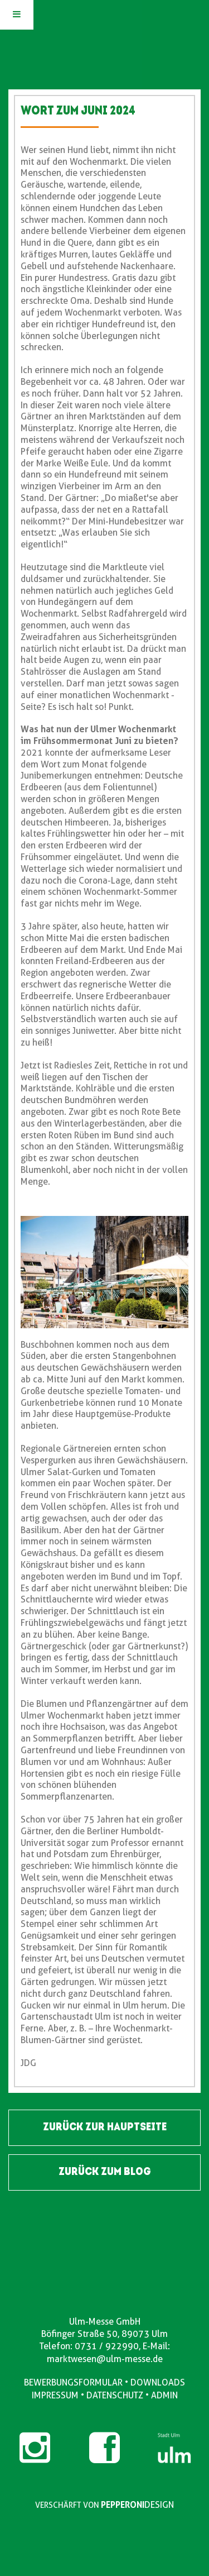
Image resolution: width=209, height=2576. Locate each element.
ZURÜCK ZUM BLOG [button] (105, 2172)
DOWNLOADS (157, 2382)
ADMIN (164, 2395)
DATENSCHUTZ (114, 2395)
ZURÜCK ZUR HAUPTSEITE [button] (105, 2127)
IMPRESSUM (55, 2395)
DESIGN (159, 2504)
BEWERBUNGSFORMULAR (73, 2382)
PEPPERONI (122, 2504)
